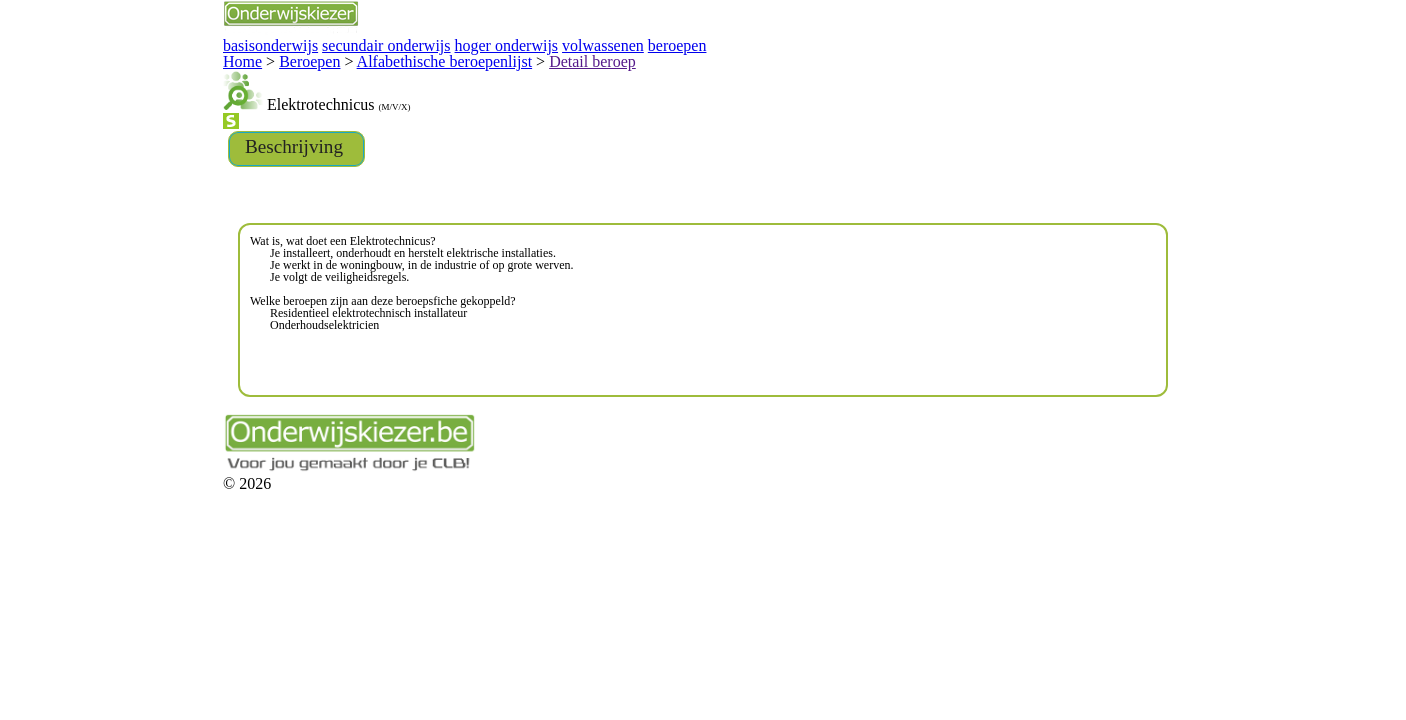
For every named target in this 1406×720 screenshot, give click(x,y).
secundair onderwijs (241, 43)
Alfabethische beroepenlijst (290, 57)
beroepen (489, 43)
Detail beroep (413, 57)
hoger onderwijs (341, 43)
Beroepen (177, 57)
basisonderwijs (143, 43)
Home (120, 57)
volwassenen (424, 43)
